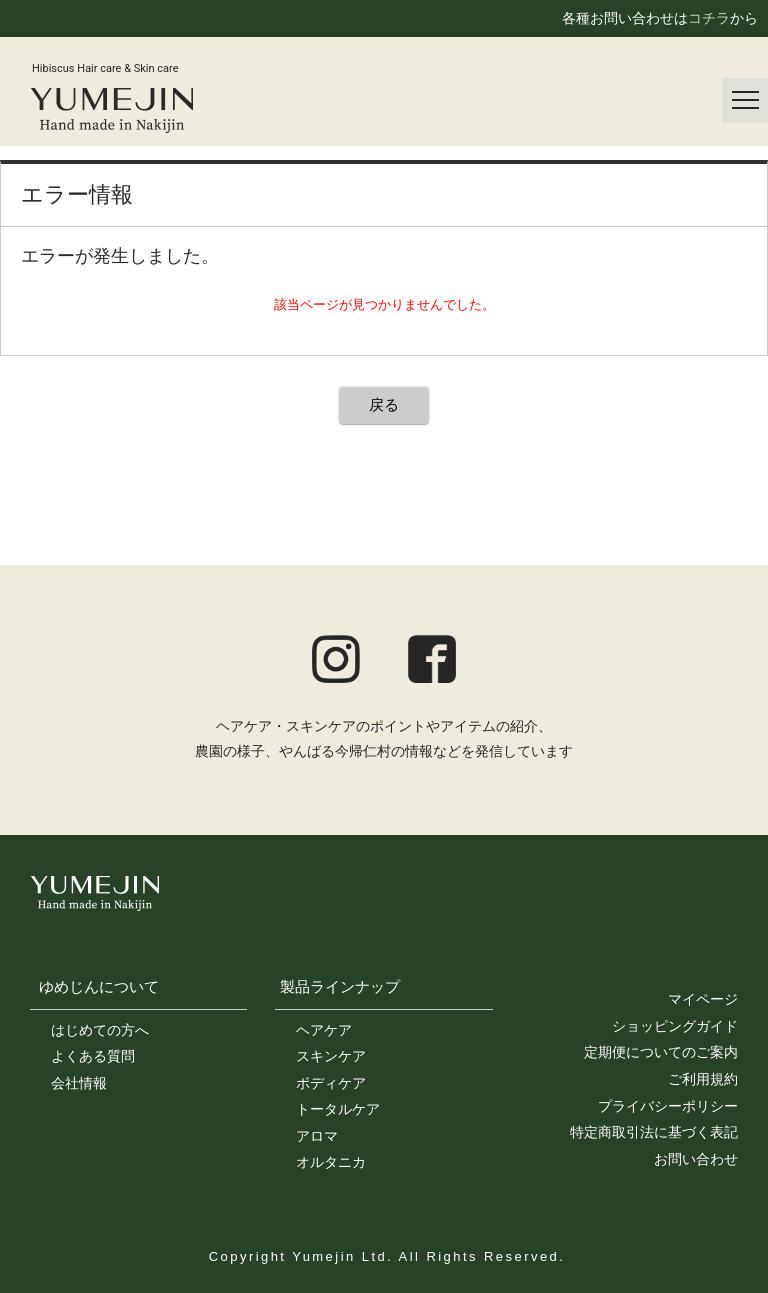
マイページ (703, 999)
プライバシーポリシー (668, 1106)
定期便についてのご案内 (661, 1052)
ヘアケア (324, 1030)
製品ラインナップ (340, 986)
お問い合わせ (696, 1159)
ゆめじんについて (99, 986)
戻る (384, 404)
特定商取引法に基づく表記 (654, 1132)
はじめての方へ (100, 1030)
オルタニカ (331, 1162)
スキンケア (331, 1056)
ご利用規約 (703, 1079)
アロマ (317, 1136)
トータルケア (338, 1109)
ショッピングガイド (675, 1026)
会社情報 (79, 1083)
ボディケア (331, 1083)
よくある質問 (93, 1056)
